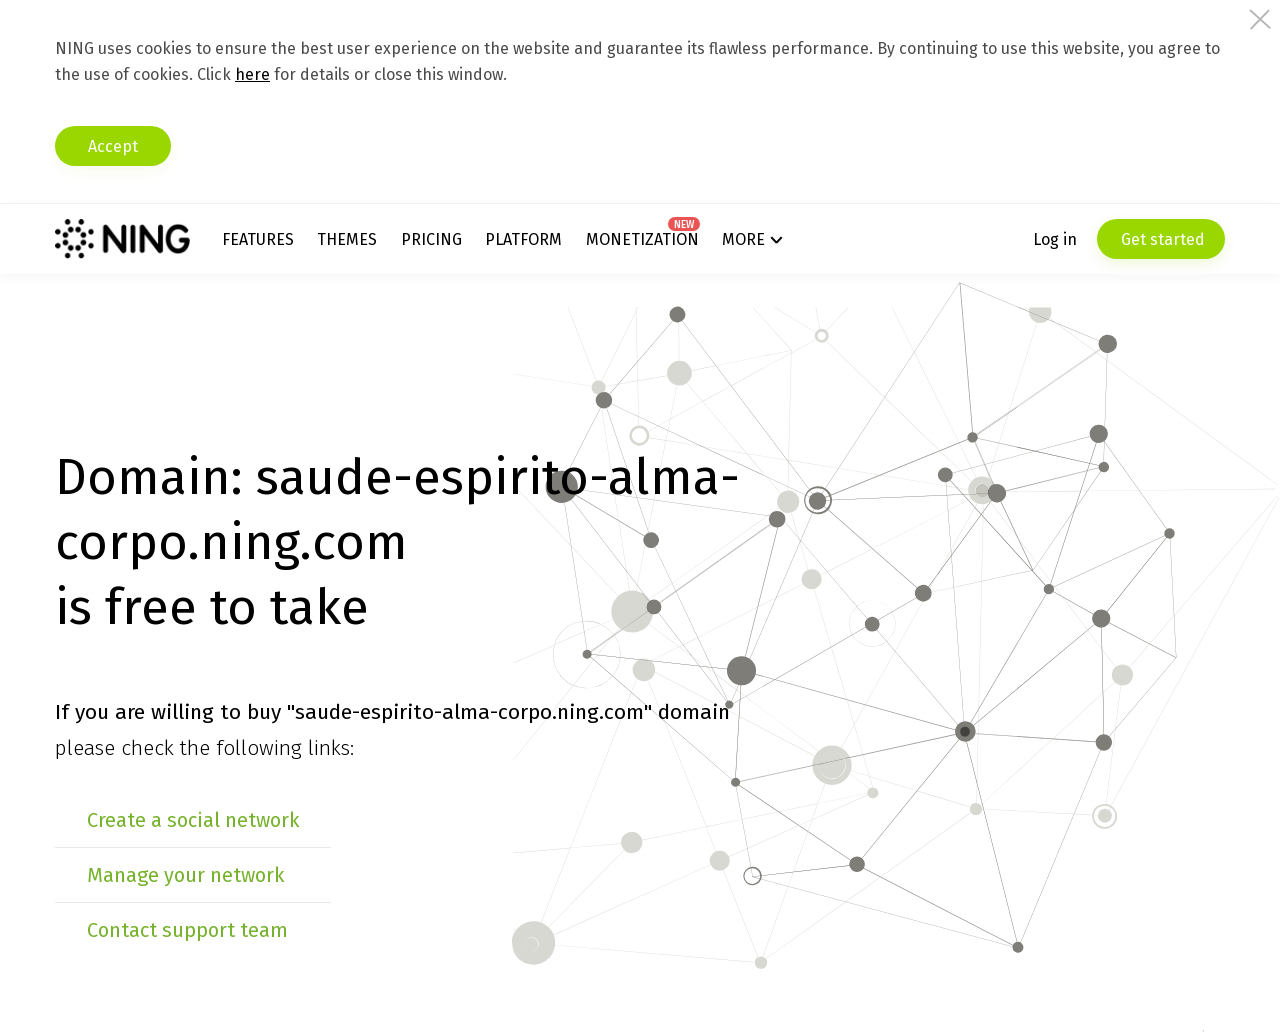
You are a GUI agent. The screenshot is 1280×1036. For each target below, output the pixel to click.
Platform (523, 239)
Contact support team (187, 930)
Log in (1055, 239)
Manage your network (185, 875)
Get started (1161, 239)
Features (258, 239)
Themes (347, 239)
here (252, 74)
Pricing (431, 239)
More (743, 239)
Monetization (642, 239)
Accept (113, 146)
